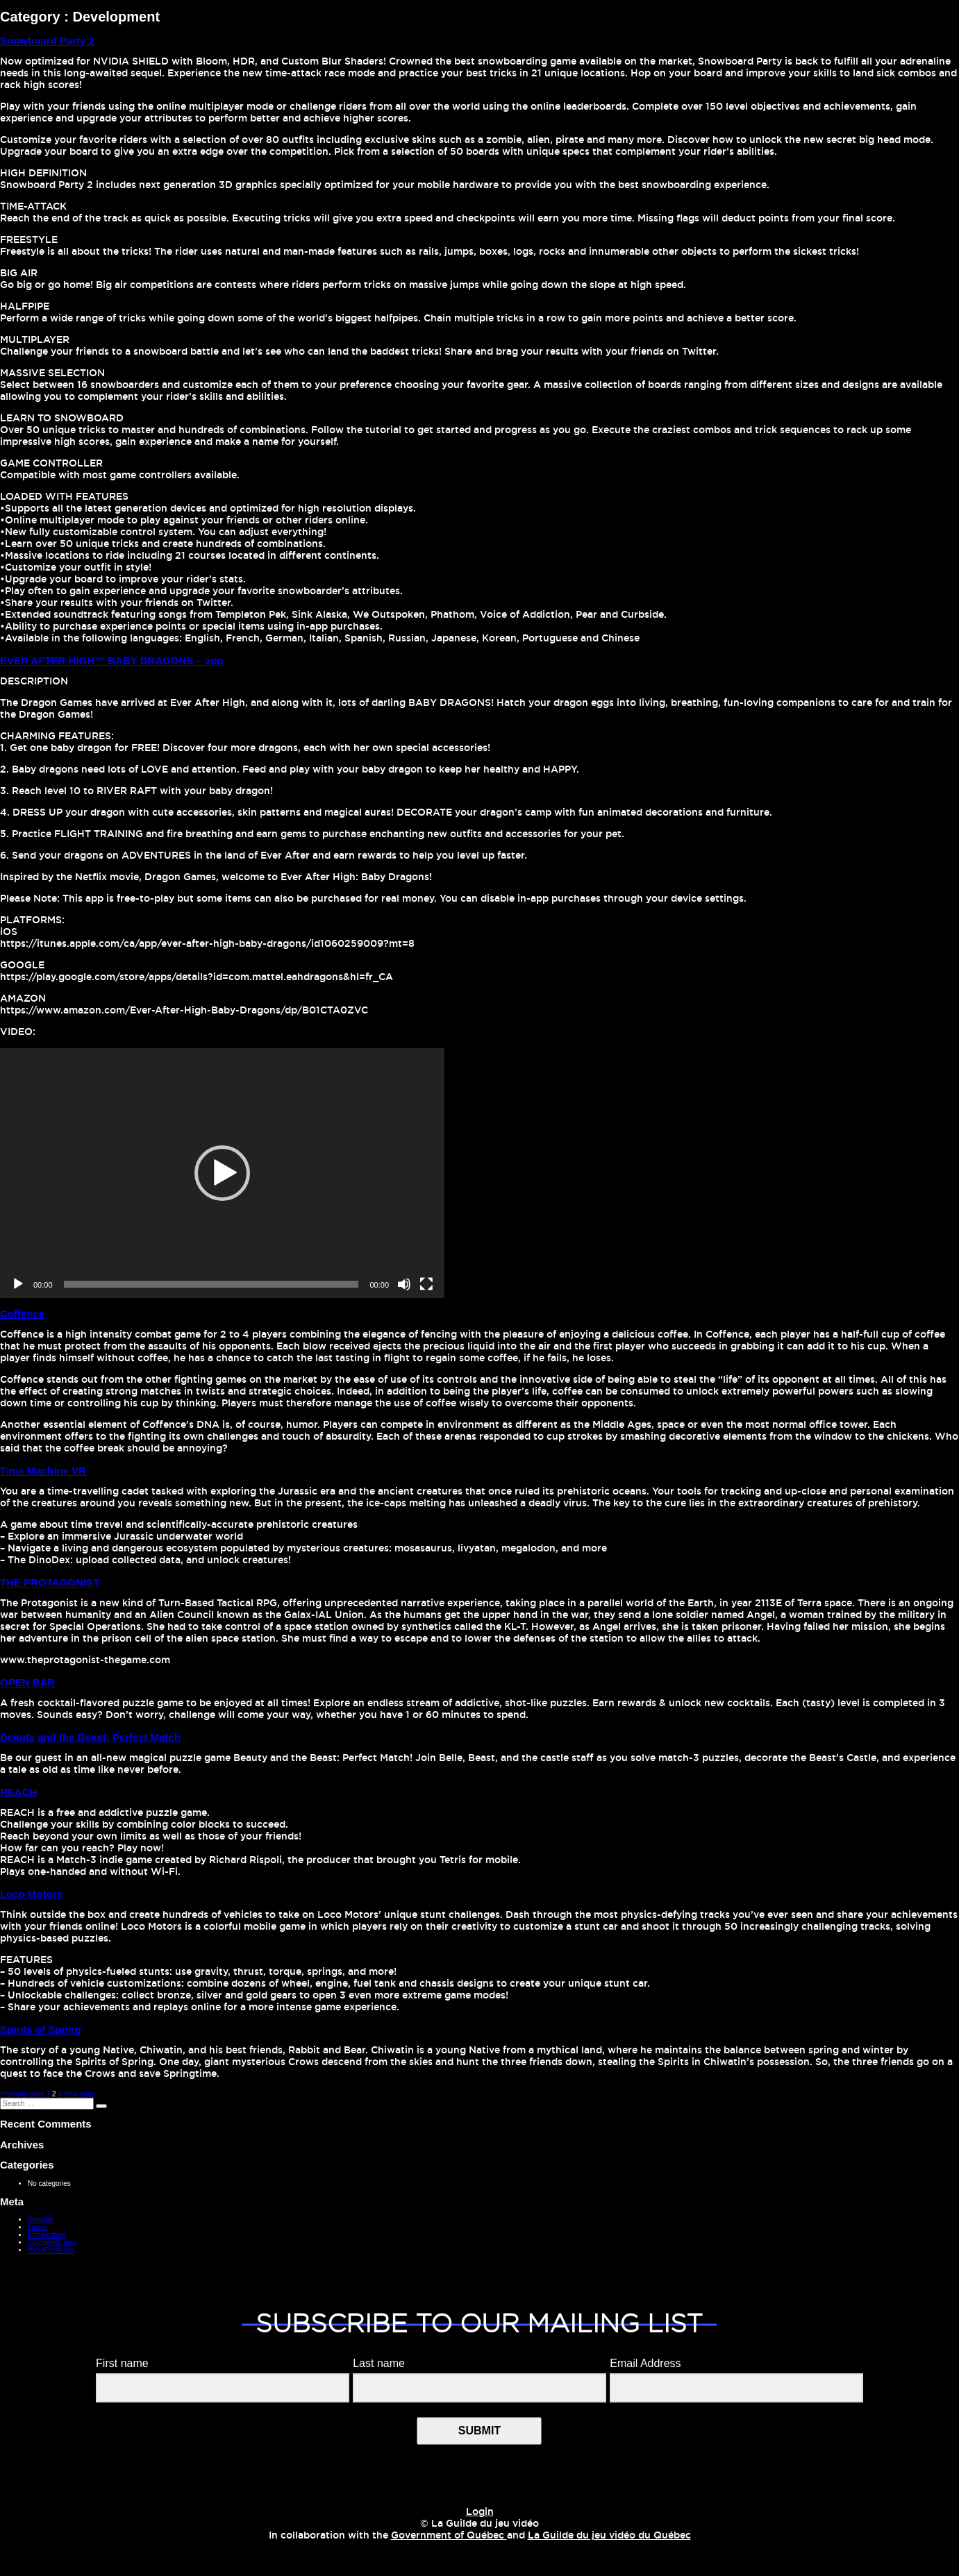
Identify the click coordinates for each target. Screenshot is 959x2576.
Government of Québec (449, 2536)
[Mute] (404, 1284)
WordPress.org (51, 2250)
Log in (37, 2227)
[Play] (18, 1284)
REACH (18, 1792)
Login (480, 2512)
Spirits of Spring (40, 2029)
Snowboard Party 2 (47, 41)
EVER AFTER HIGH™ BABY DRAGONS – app (112, 660)
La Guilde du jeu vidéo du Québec (609, 2536)
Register (40, 2219)
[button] (222, 1173)
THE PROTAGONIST (49, 1582)
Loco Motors (31, 1894)
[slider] (211, 1284)
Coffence (22, 1314)
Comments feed (52, 2242)
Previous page (22, 2094)
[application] (222, 1173)
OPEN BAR (27, 1682)
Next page (80, 2094)
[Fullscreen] (426, 1284)
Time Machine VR (43, 1470)
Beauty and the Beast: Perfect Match (90, 1737)
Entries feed (46, 2235)
